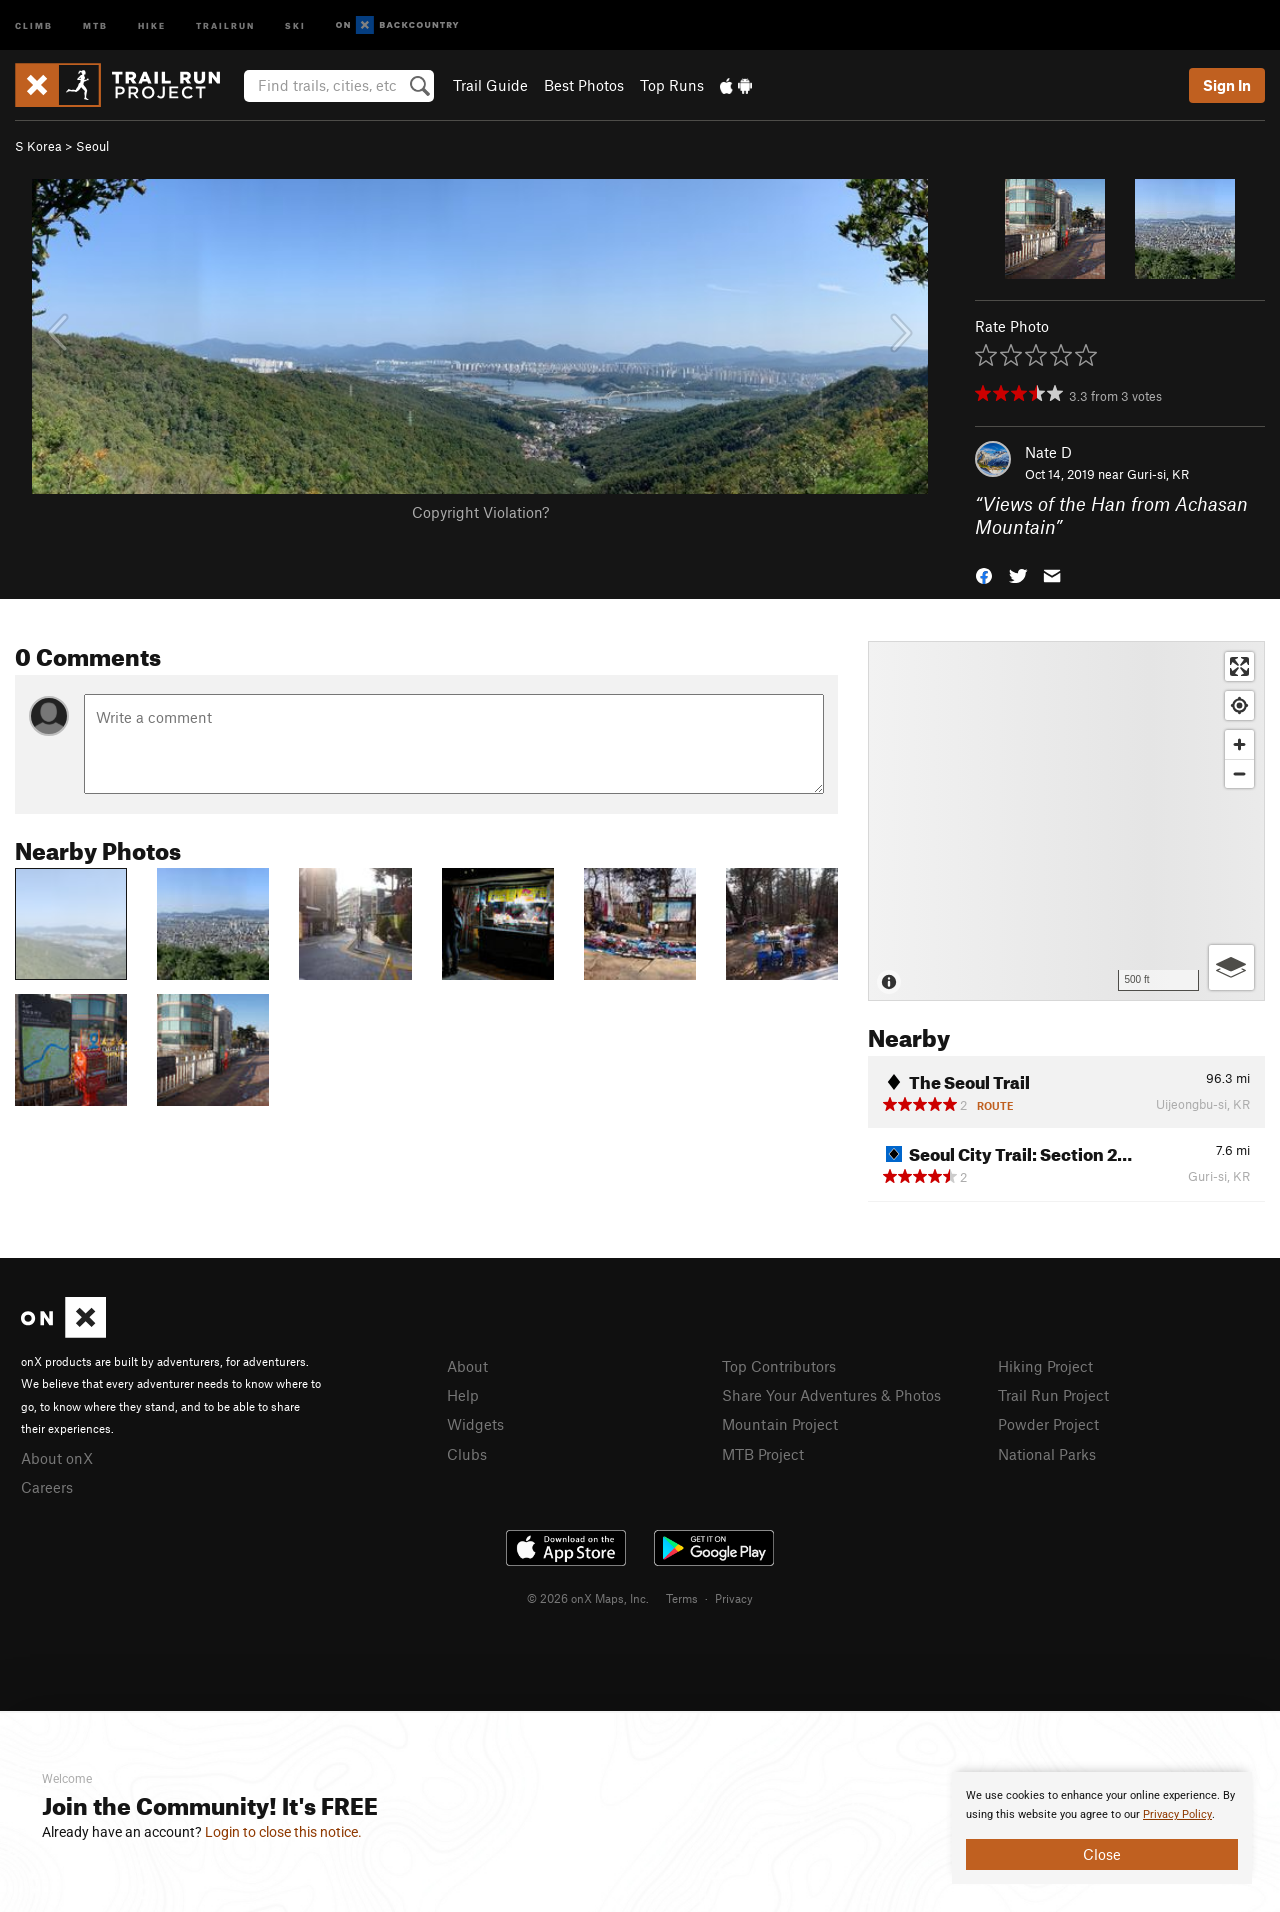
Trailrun (225, 24)
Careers (47, 1487)
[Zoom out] (1239, 773)
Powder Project (1048, 1424)
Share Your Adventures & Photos (831, 1395)
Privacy (734, 1598)
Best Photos (584, 85)
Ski (295, 24)
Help (463, 1395)
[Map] (1066, 821)
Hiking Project (1045, 1366)
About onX (57, 1458)
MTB (95, 24)
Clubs (467, 1454)
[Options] (1231, 967)
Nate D (1048, 452)
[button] (984, 573)
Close (1102, 1854)
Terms (682, 1598)
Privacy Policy (1177, 1814)
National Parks (1047, 1454)
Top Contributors (779, 1366)
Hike (152, 24)
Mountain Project (780, 1424)
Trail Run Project (1053, 1395)
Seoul (92, 146)
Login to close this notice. (283, 1832)
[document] (1102, 1828)
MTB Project (763, 1454)
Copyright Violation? (480, 512)
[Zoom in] (1239, 744)
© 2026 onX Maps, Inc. (588, 1598)
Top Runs (672, 85)
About (467, 1366)
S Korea (38, 146)
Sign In (1227, 85)
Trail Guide (490, 85)
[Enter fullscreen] (1239, 666)
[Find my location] (1239, 705)
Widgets (475, 1424)
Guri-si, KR (1158, 474)
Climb (34, 24)
